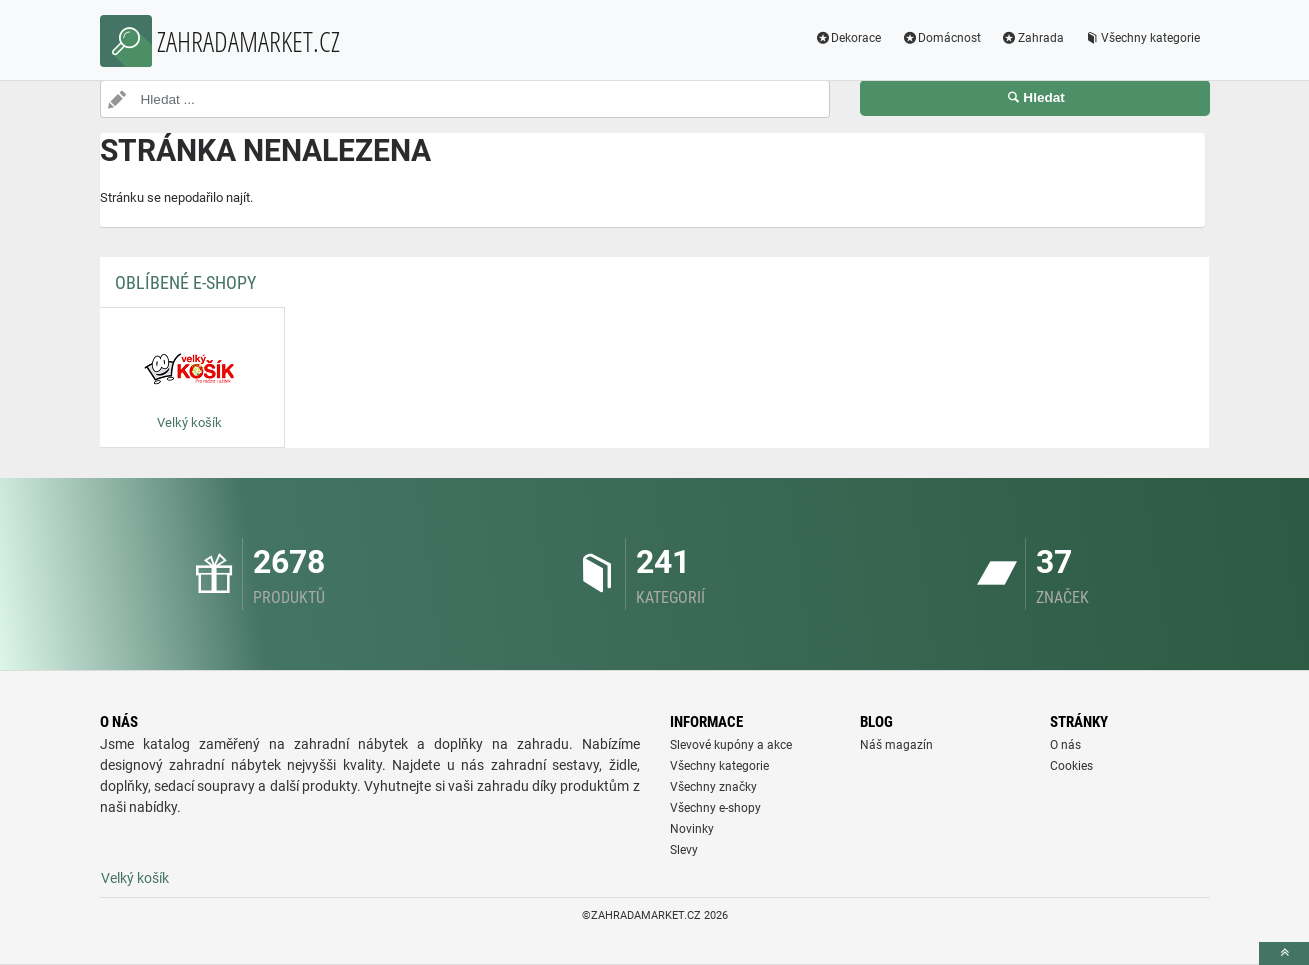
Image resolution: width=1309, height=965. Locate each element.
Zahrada (1032, 38)
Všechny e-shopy (715, 808)
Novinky (692, 829)
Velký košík (135, 878)
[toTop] (1284, 953)
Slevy (684, 850)
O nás (1065, 745)
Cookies (1071, 766)
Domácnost (941, 38)
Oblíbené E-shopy (185, 282)
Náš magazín (896, 745)
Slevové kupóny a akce (731, 745)
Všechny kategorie (1142, 38)
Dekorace (847, 38)
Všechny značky (713, 787)
